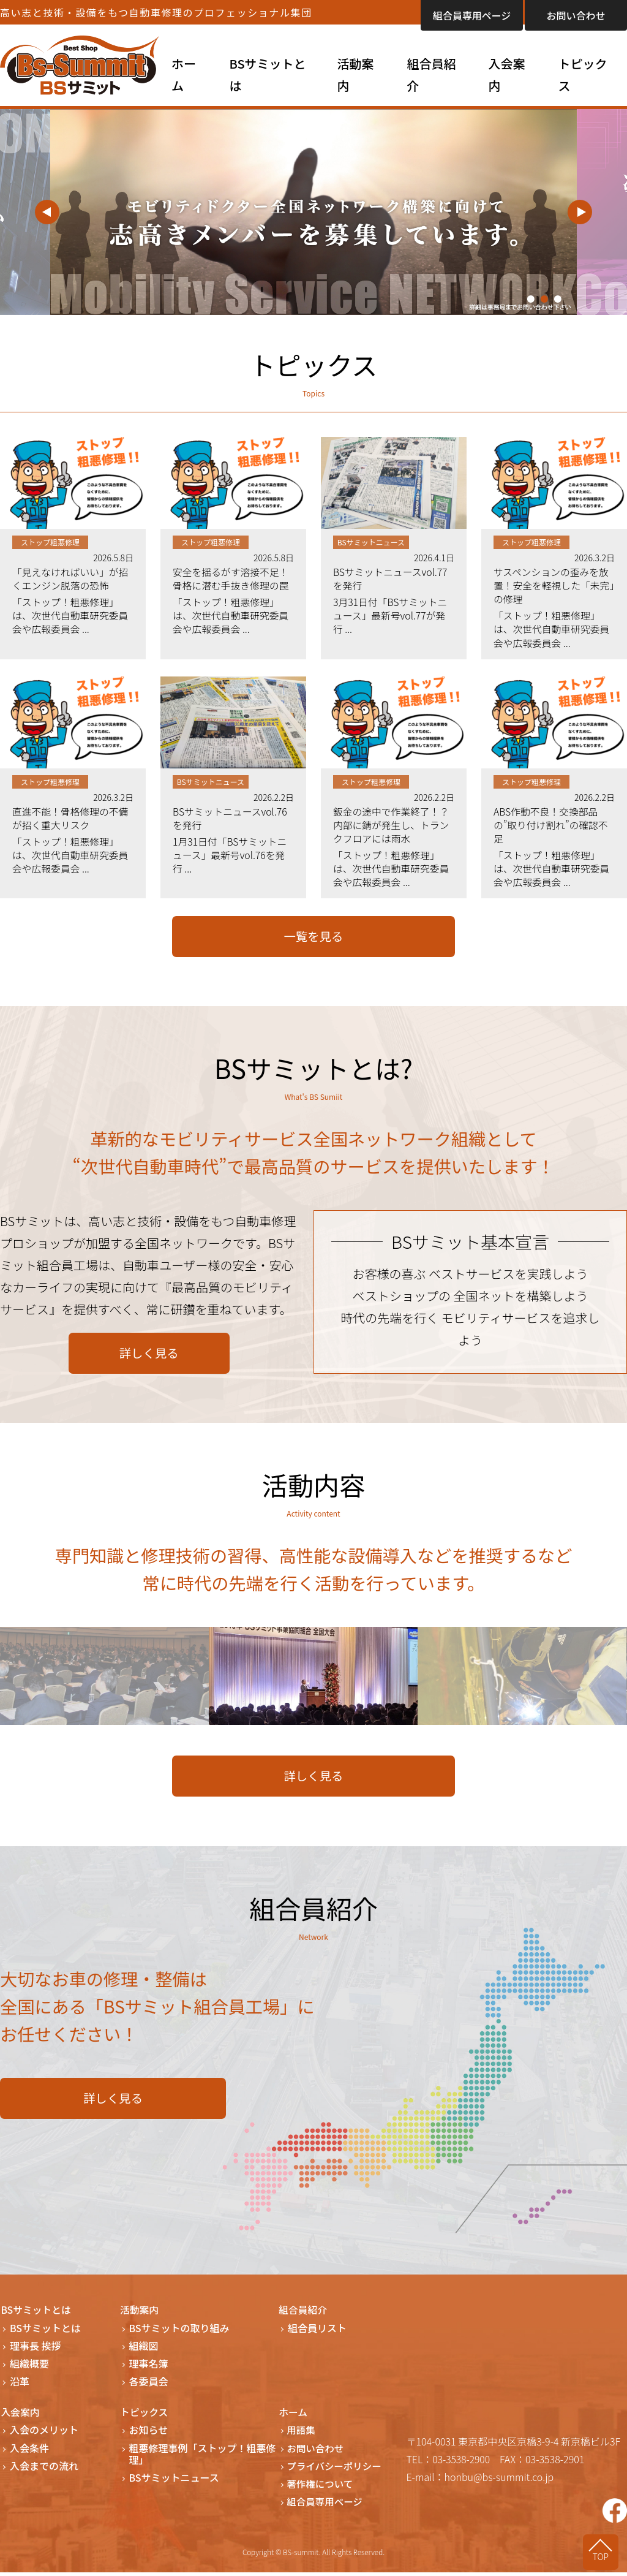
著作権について (322, 2487)
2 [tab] (544, 299)
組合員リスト (317, 2332)
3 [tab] (557, 299)
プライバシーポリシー (337, 2470)
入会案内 (506, 74)
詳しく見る (148, 1357)
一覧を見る (313, 940)
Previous (47, 212)
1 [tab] (531, 299)
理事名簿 (148, 2368)
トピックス (582, 74)
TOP (603, 2556)
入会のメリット (44, 2434)
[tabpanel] (313, 212)
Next (580, 212)
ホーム (183, 74)
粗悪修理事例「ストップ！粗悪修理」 (202, 2457)
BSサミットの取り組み (179, 2332)
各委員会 (148, 2386)
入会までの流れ (44, 2470)
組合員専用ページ (472, 15)
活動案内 (355, 74)
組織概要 (29, 2368)
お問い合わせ (575, 15)
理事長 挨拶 (35, 2350)
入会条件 (29, 2452)
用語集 (302, 2434)
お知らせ (148, 2434)
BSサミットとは (267, 74)
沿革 (19, 2386)
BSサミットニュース (174, 2481)
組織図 (144, 2350)
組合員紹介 (431, 74)
